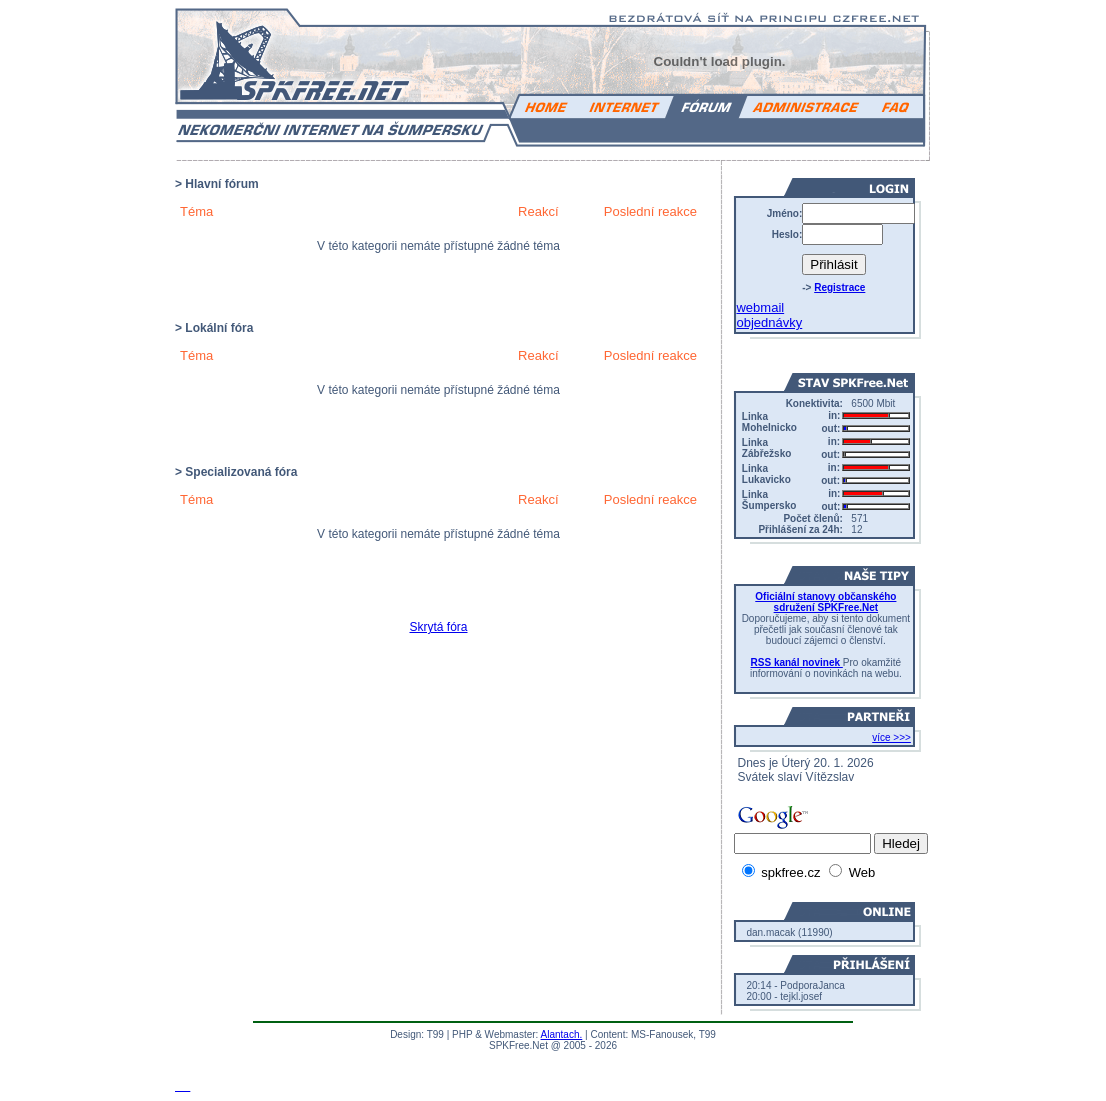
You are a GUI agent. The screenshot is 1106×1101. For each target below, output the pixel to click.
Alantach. (562, 1034)
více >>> (891, 737)
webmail (760, 307)
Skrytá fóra (438, 627)
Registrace (839, 287)
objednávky (769, 322)
